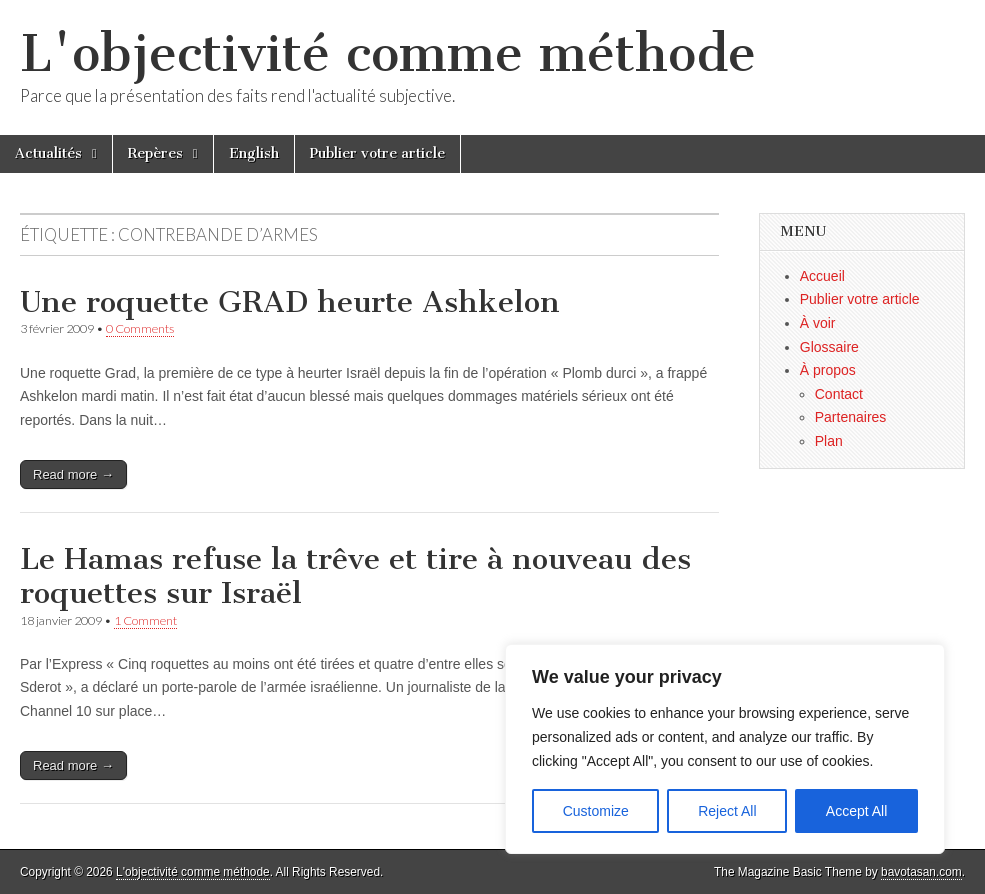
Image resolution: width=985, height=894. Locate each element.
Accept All (856, 811)
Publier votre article (377, 153)
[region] (725, 749)
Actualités (48, 153)
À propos (828, 370)
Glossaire (829, 347)
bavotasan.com (921, 872)
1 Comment (145, 620)
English (254, 153)
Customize (596, 811)
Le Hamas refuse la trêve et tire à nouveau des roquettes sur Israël (355, 576)
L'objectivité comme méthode (388, 53)
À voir (818, 323)
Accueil (822, 276)
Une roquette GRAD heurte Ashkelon (290, 302)
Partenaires (851, 417)
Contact (839, 394)
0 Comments (140, 328)
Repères (155, 153)
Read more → (73, 474)
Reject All (727, 811)
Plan (829, 441)
